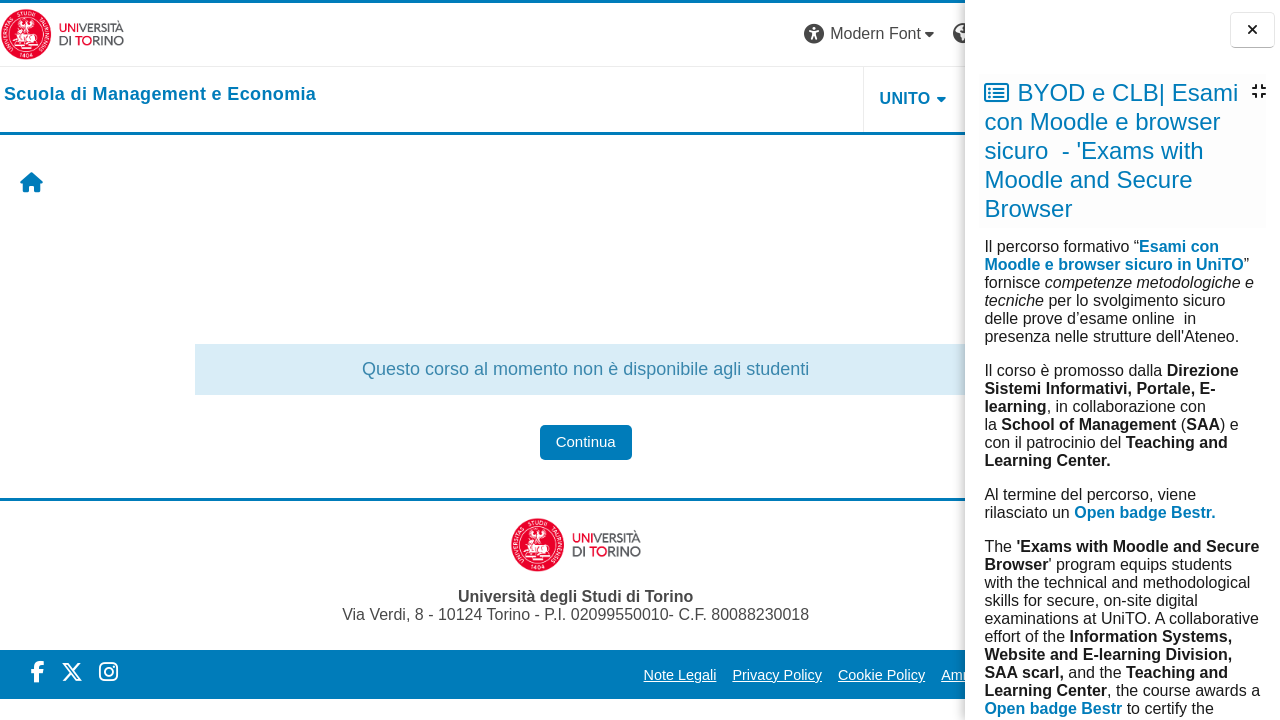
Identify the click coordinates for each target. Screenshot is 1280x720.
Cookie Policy (695, 675)
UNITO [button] (718, 98)
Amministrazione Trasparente (848, 675)
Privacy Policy (591, 675)
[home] (160, 95)
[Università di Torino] (62, 33)
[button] (685, 34)
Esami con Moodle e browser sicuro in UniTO (1113, 255)
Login (929, 33)
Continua (492, 441)
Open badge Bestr (1053, 708)
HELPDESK (839, 98)
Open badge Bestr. (1144, 512)
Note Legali (493, 675)
